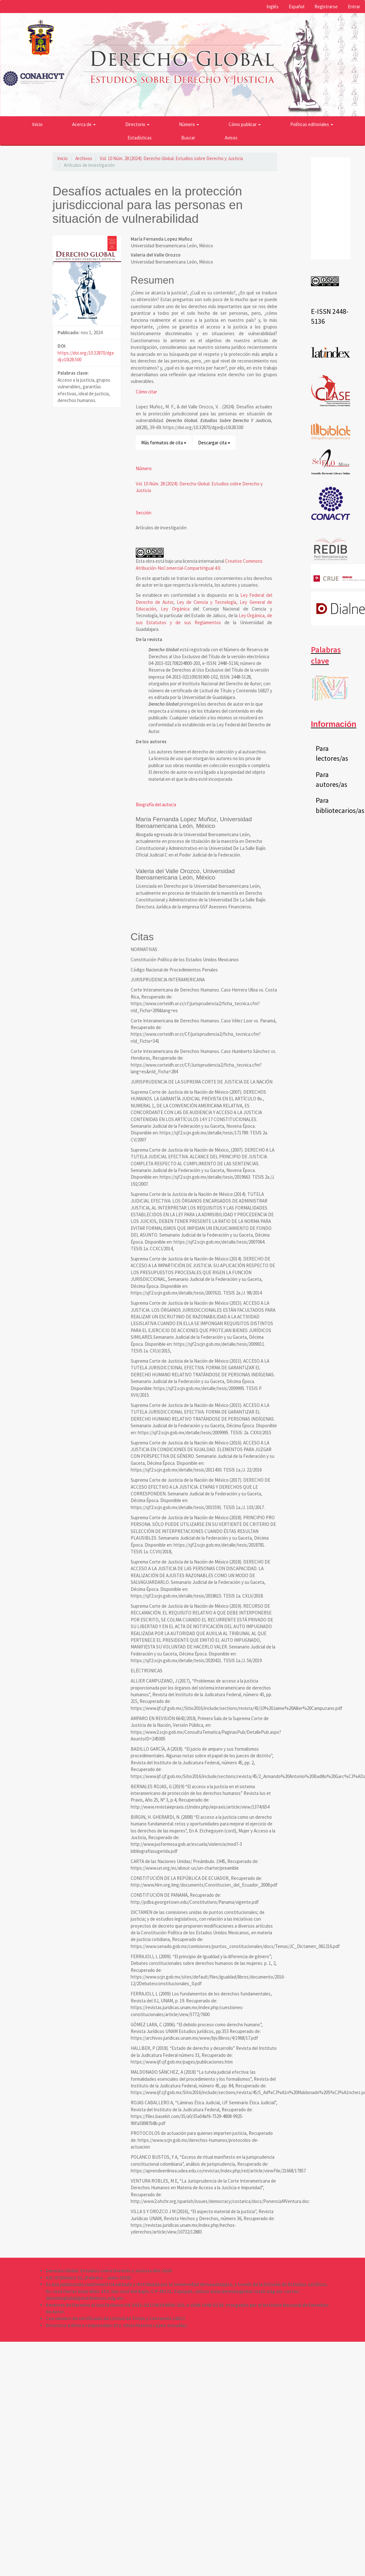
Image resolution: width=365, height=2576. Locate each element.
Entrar (354, 7)
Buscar (188, 138)
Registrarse (326, 7)
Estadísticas (139, 138)
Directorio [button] (137, 124)
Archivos (83, 158)
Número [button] (189, 124)
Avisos (231, 138)
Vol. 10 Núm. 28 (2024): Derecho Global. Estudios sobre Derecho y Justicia (171, 158)
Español (296, 7)
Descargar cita (214, 443)
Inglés (272, 7)
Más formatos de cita (163, 443)
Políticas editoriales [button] (311, 124)
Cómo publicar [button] (245, 124)
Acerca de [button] (84, 124)
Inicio (37, 124)
